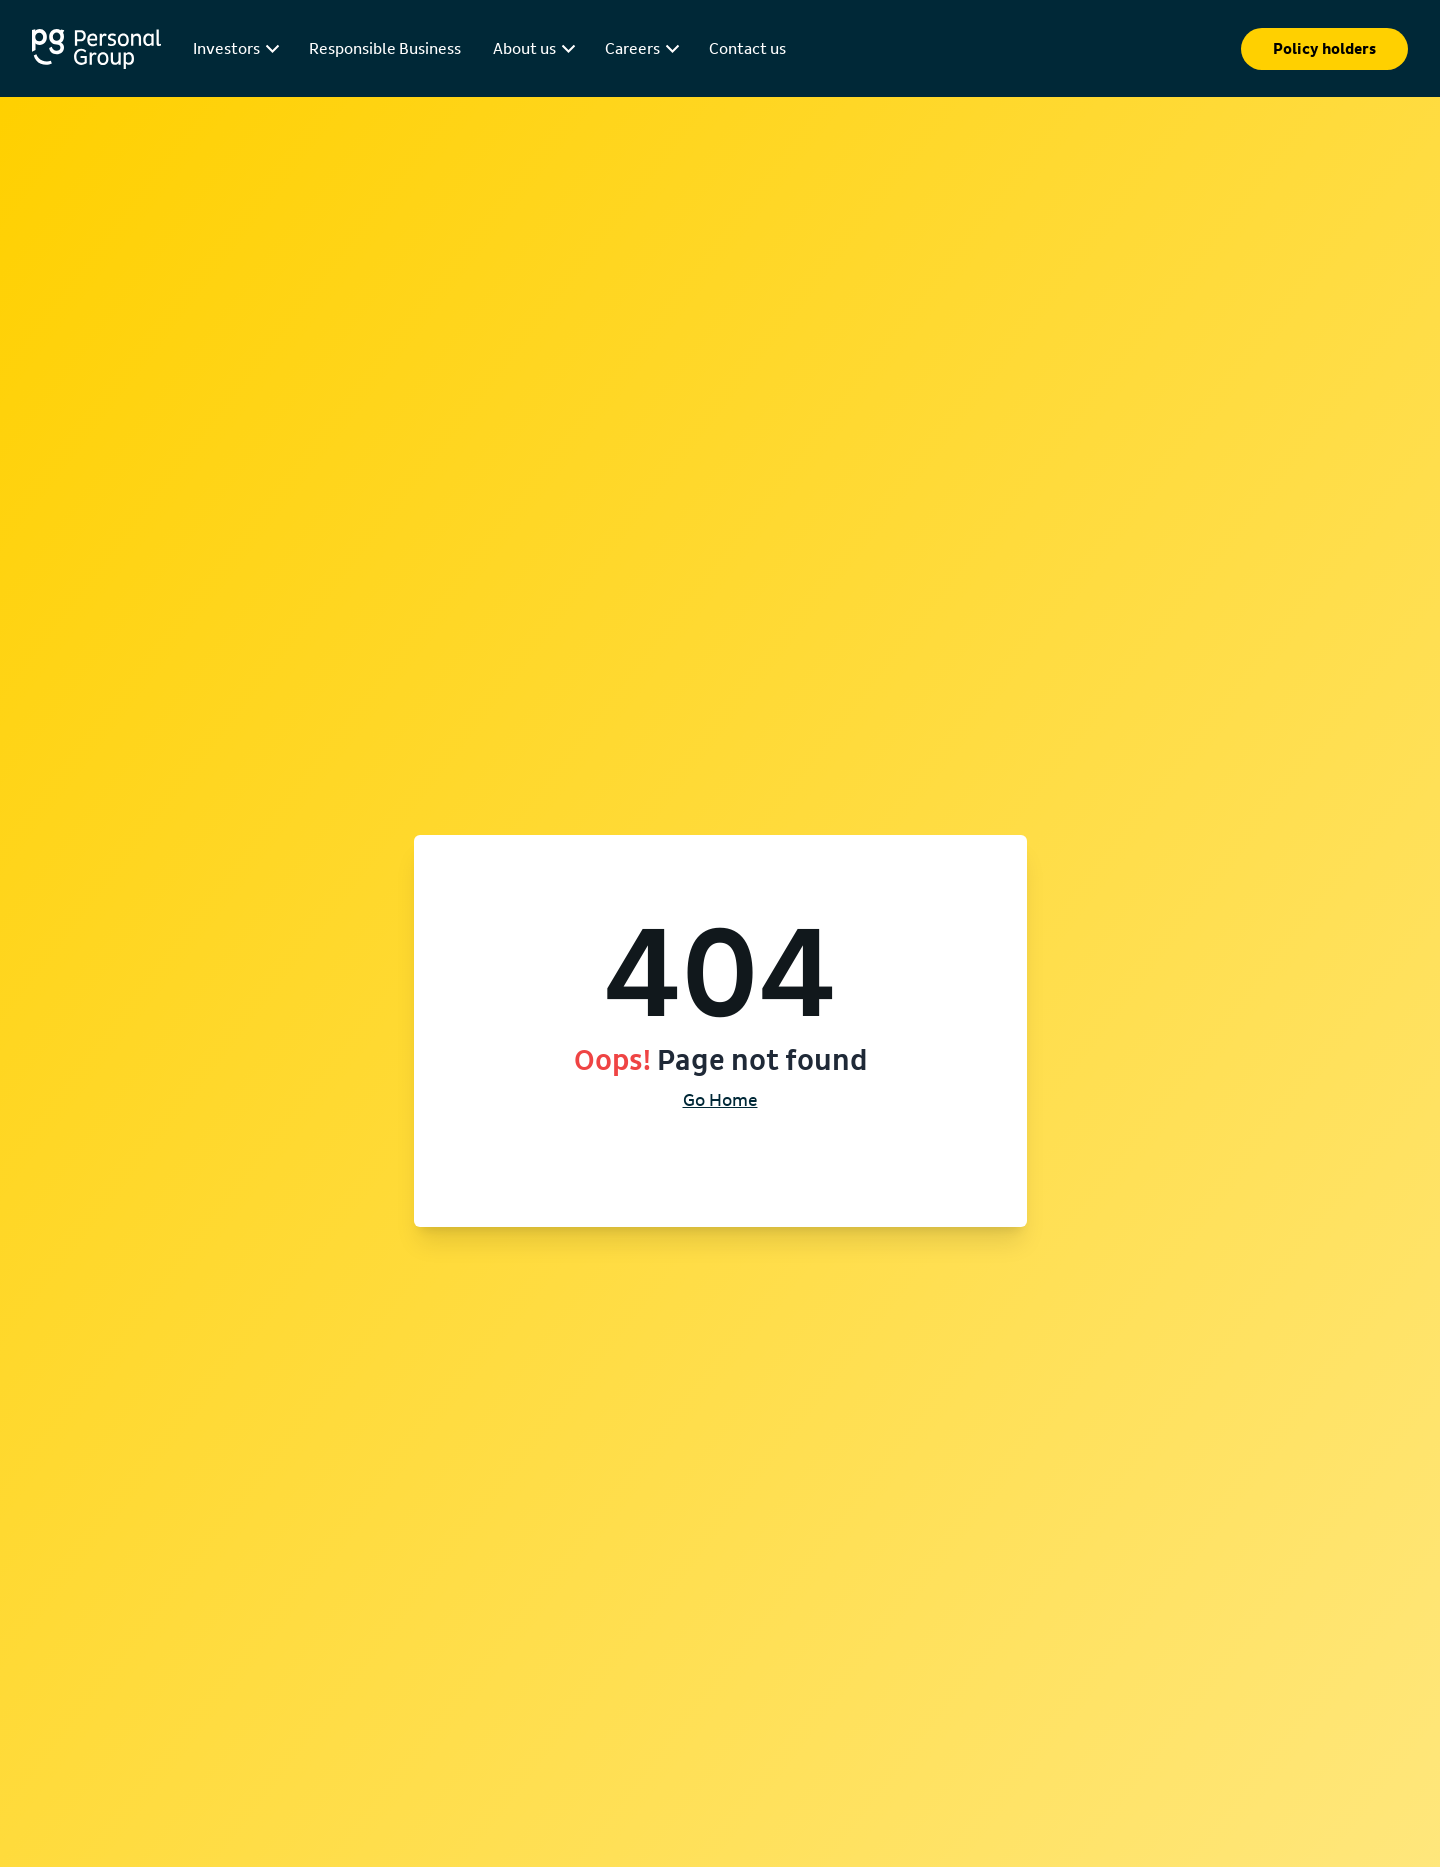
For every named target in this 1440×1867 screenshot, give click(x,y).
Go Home (720, 1101)
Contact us (747, 49)
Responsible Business (385, 49)
